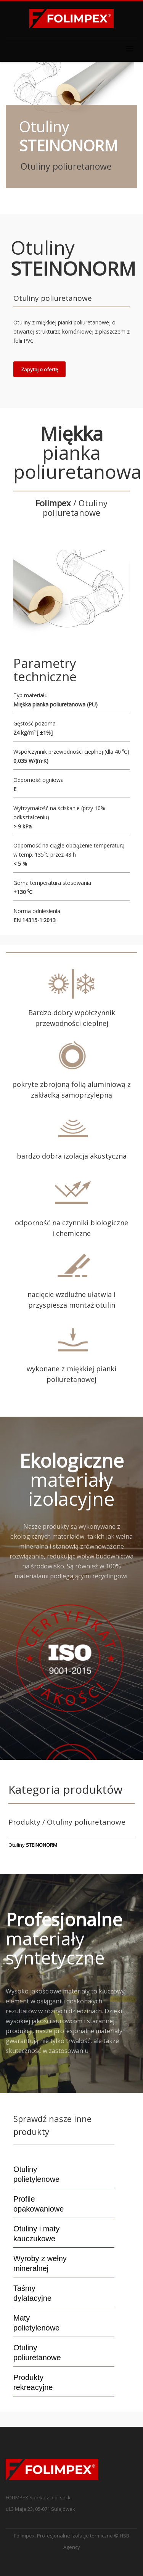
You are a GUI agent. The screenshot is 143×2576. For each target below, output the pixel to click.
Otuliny (32, 1844)
